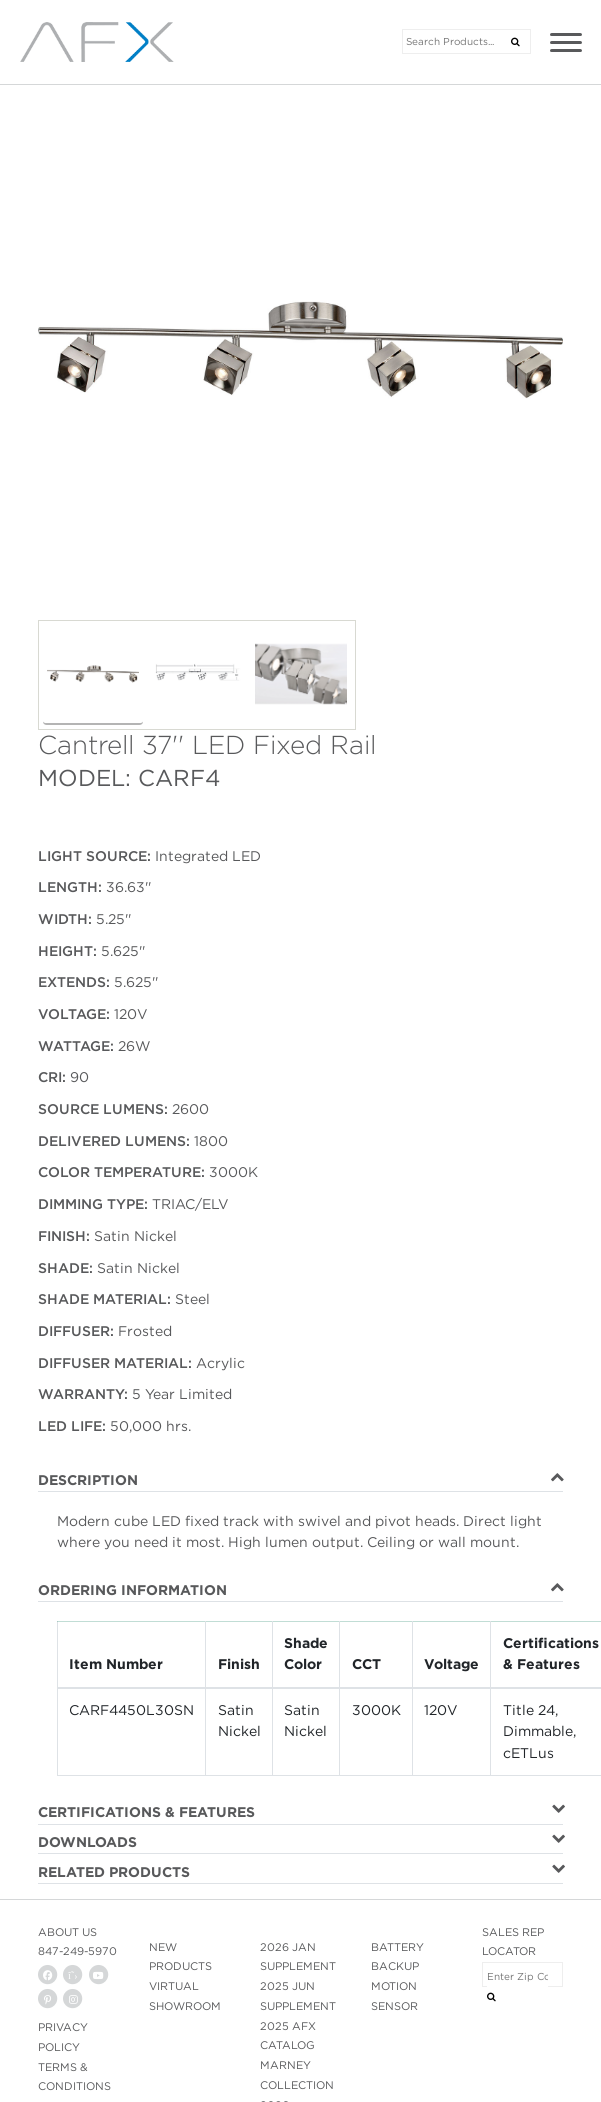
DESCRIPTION (88, 1480)
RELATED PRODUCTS (114, 1872)
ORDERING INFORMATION (132, 1590)
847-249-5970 (77, 1951)
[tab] (300, 1481)
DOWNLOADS (87, 1842)
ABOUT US (67, 1932)
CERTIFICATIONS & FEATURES (146, 1812)
